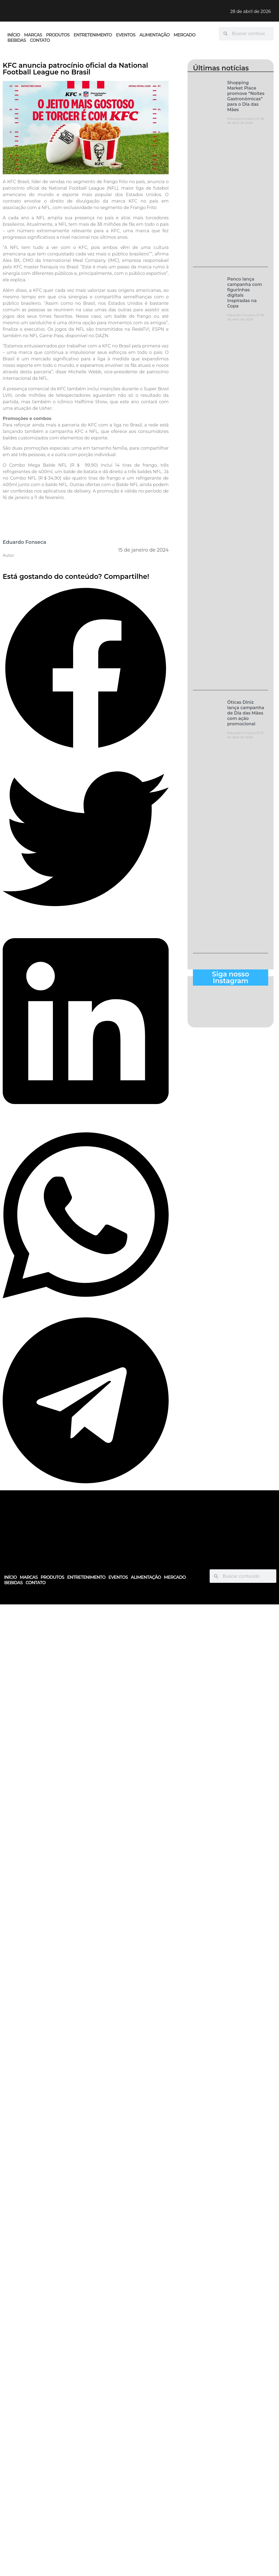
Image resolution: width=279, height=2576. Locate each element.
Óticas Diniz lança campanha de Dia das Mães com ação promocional (245, 713)
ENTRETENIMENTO (93, 34)
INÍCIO (13, 34)
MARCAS (33, 34)
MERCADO (185, 34)
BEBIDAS (17, 40)
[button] (86, 669)
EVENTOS (125, 34)
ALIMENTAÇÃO (155, 34)
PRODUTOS (58, 34)
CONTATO (40, 40)
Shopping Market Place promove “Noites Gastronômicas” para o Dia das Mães (245, 96)
